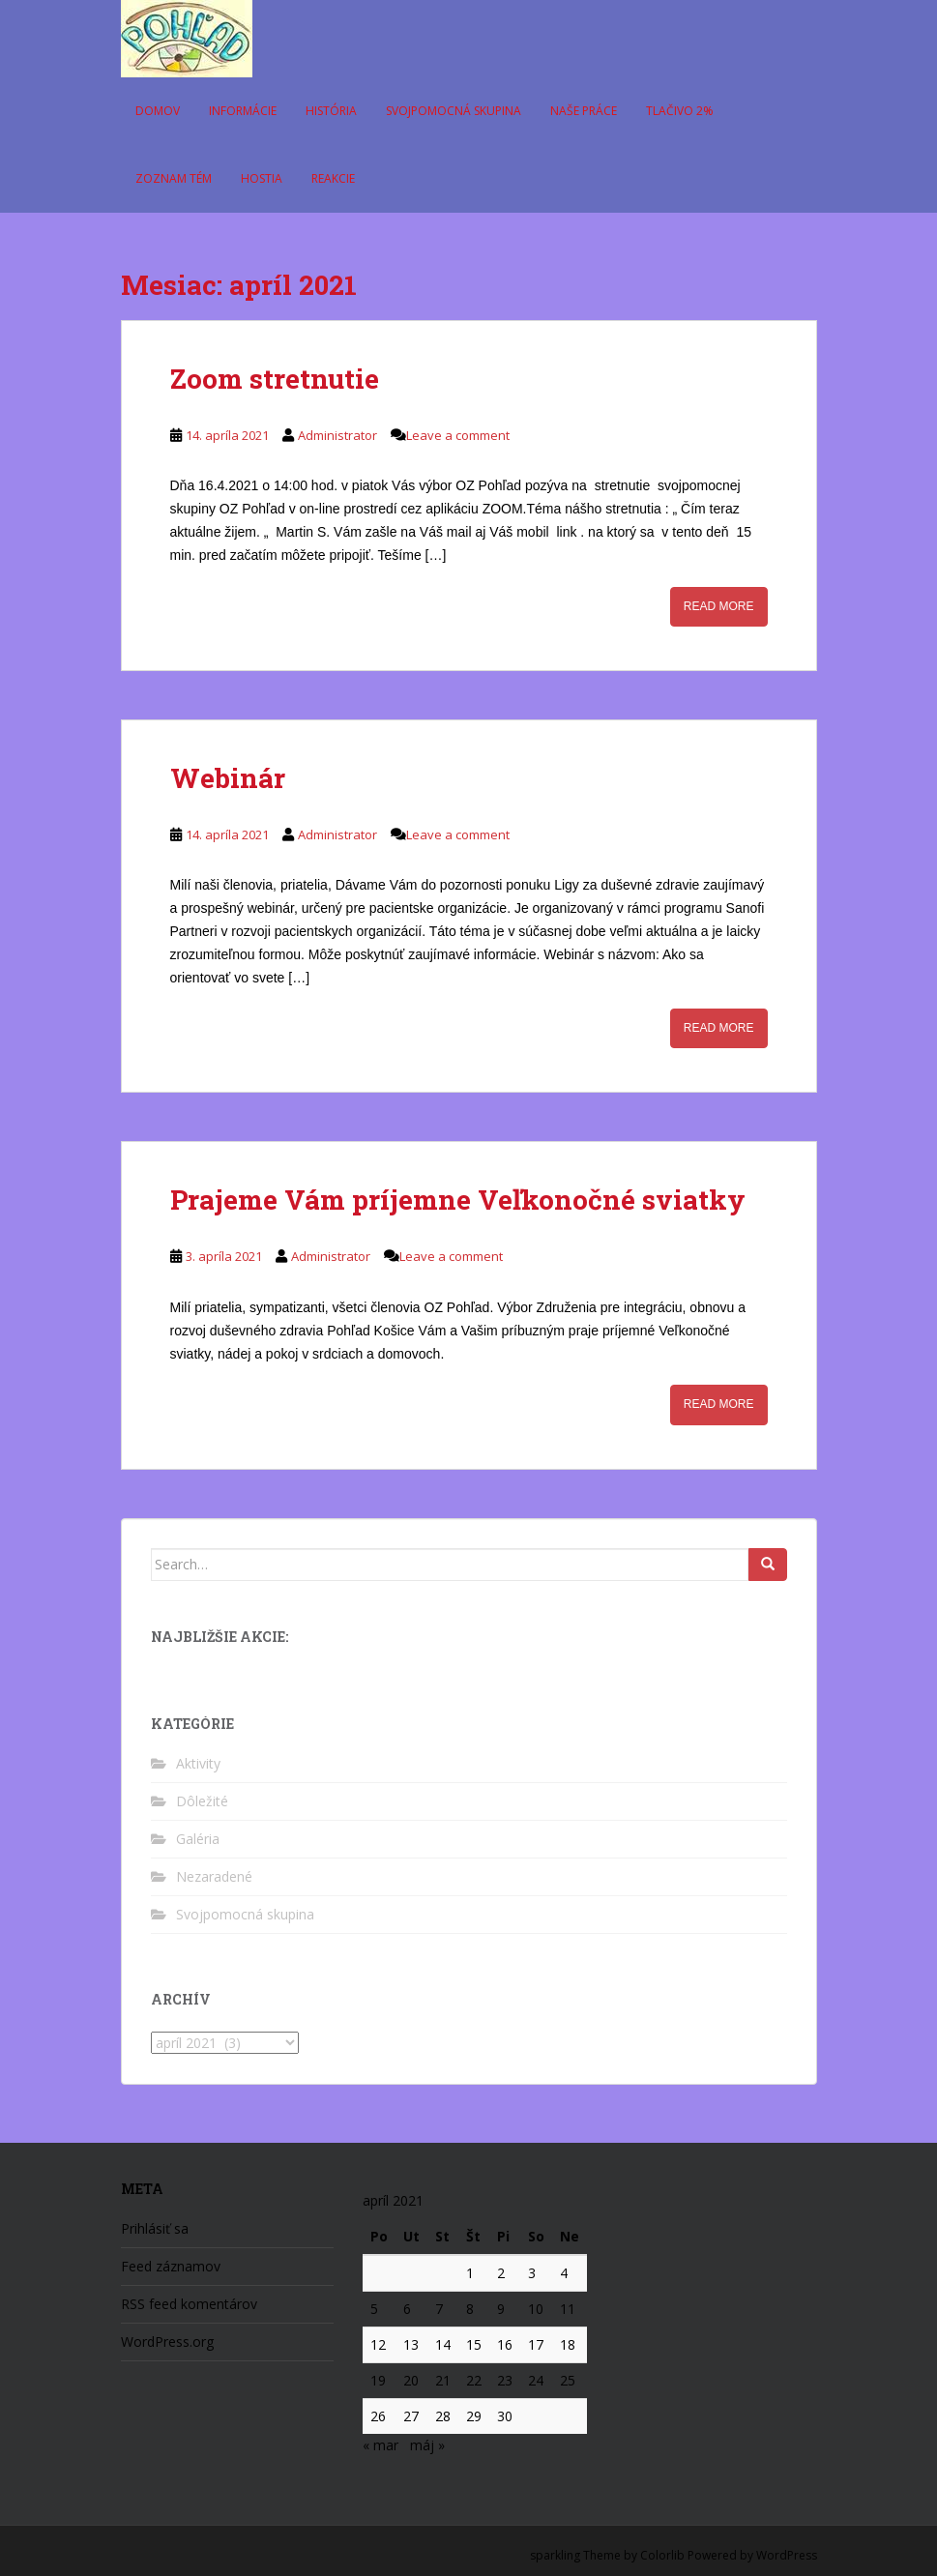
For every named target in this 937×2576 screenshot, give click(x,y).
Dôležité (202, 1801)
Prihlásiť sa (155, 2228)
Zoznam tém (173, 178)
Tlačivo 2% (680, 110)
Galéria (198, 1839)
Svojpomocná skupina (453, 110)
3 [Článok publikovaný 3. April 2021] (532, 2273)
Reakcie (333, 178)
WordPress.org (167, 2341)
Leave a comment (458, 435)
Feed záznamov (170, 2266)
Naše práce (583, 110)
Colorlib (662, 2555)
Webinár (227, 778)
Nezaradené (214, 1876)
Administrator (337, 435)
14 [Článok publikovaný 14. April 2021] (443, 2344)
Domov (157, 110)
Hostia (261, 178)
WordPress (786, 2555)
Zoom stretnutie (274, 378)
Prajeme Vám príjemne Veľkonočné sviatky (458, 1199)
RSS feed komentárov (189, 2304)
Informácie (243, 110)
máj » (427, 2445)
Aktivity (198, 1763)
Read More (719, 606)
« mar (380, 2445)
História (331, 110)
